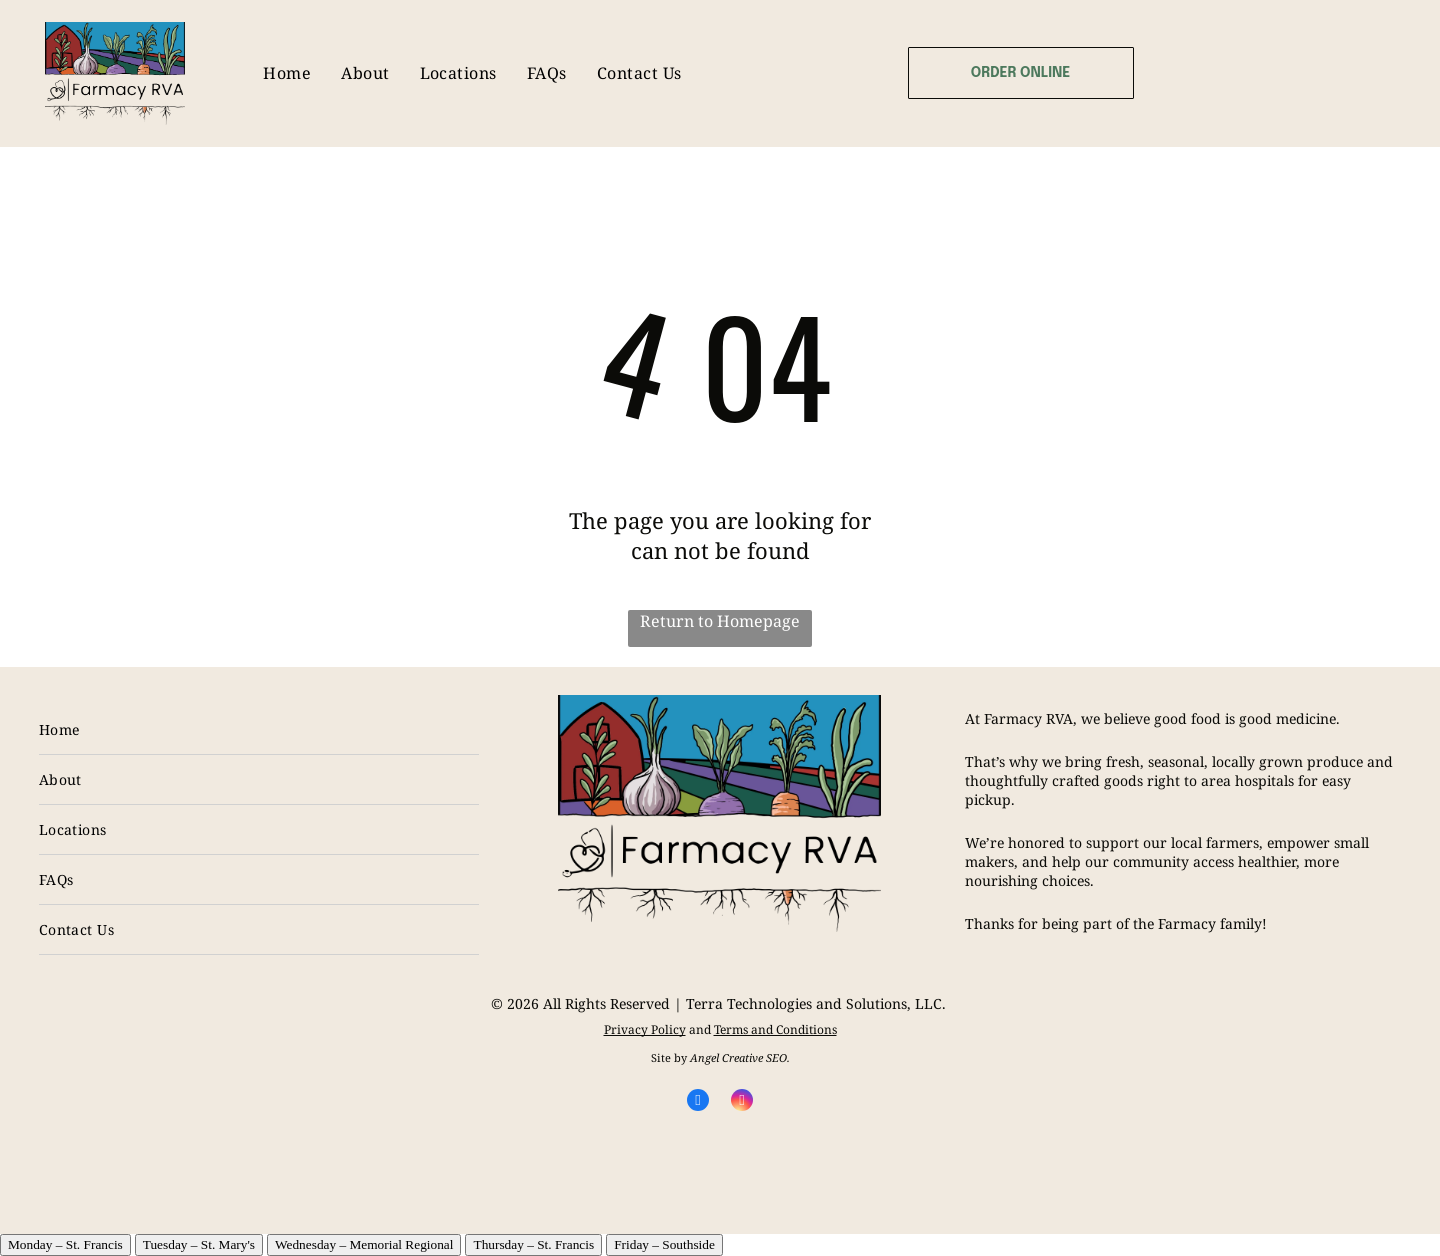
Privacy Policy (645, 1029)
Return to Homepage (720, 621)
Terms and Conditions (775, 1029)
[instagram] (742, 1102)
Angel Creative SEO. (740, 1057)
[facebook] (698, 1102)
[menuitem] (287, 73)
